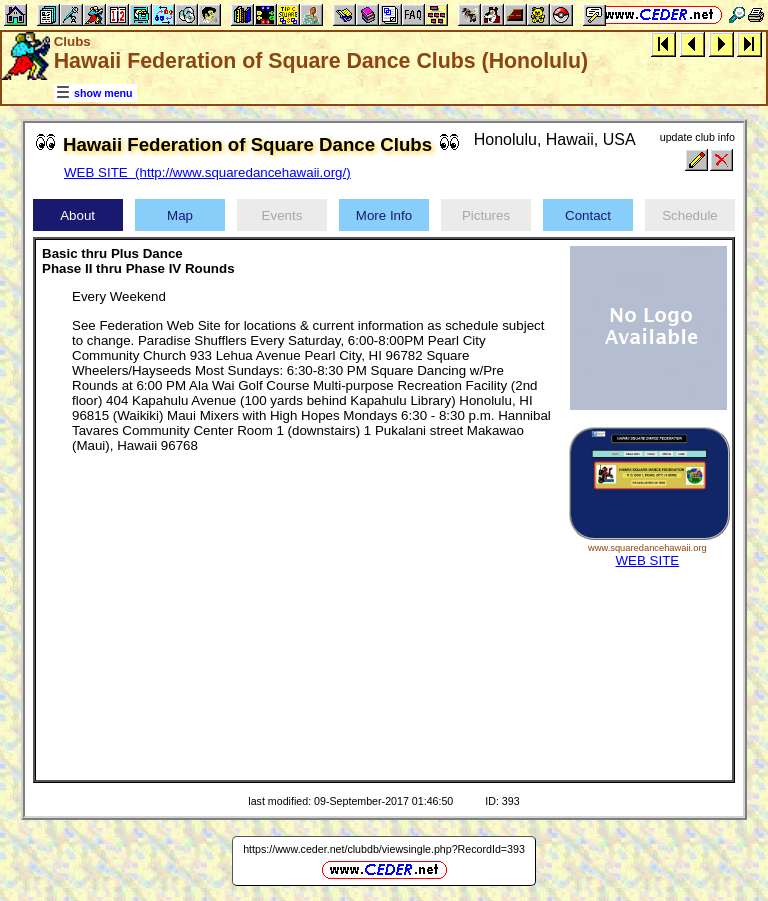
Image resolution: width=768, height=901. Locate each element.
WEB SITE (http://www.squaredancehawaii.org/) (207, 172)
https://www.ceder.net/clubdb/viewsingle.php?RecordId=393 (384, 849)
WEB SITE (647, 560)
